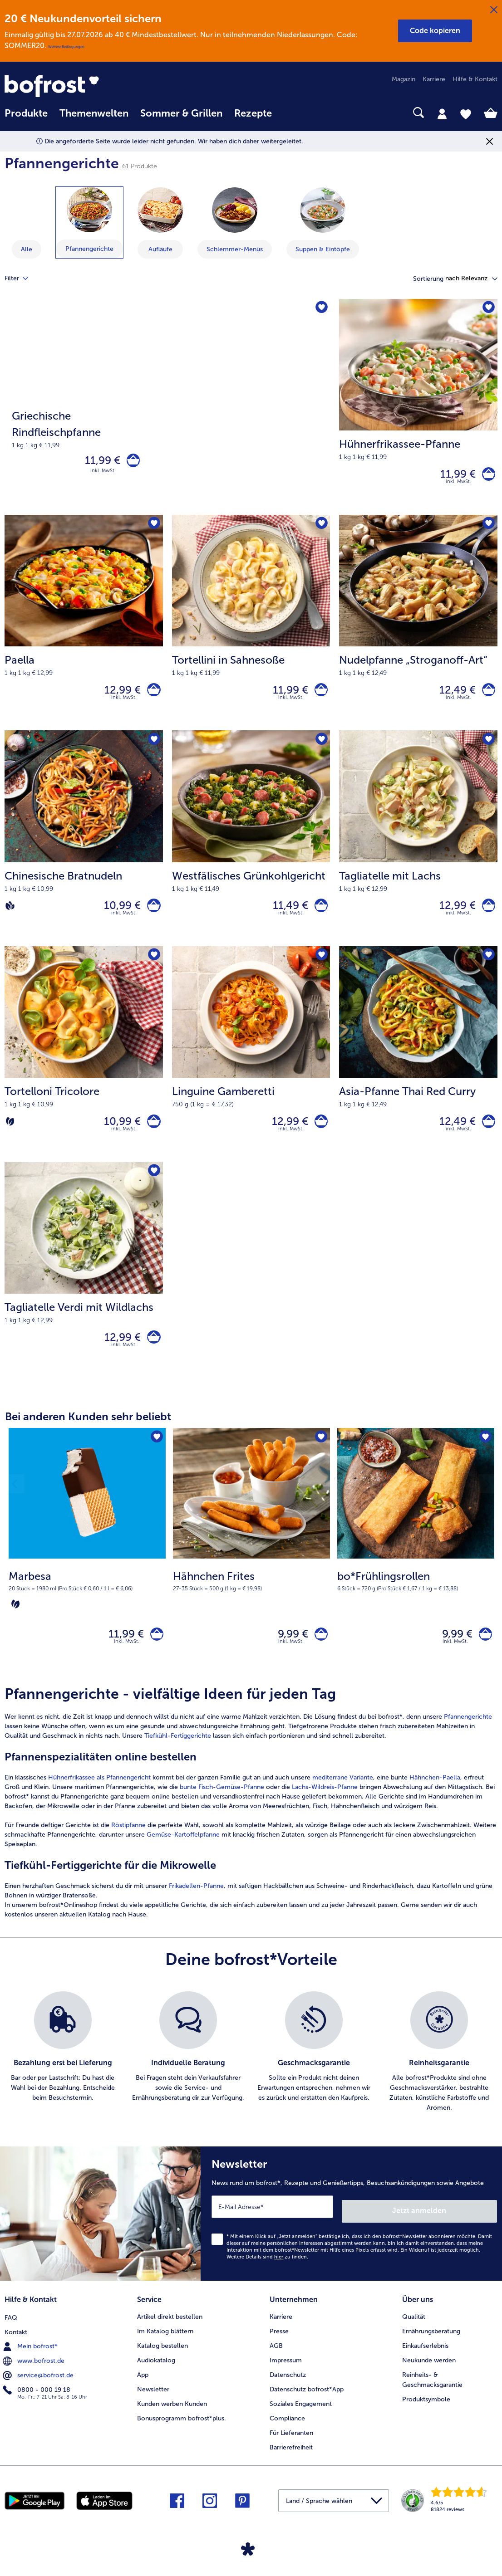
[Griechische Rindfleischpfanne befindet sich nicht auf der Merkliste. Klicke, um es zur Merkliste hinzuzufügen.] (320, 308)
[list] (251, 2076)
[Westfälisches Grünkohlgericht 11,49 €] (251, 848)
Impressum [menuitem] (286, 2377)
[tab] (442, 113)
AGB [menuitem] (276, 2363)
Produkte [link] (26, 113)
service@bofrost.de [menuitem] (39, 2391)
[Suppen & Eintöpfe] (322, 210)
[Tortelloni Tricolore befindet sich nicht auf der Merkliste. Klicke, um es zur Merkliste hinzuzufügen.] (153, 968)
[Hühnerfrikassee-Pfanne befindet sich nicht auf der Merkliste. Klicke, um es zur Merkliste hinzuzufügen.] (487, 308)
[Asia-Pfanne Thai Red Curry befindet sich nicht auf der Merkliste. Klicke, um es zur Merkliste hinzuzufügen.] (487, 968)
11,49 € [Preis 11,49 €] (286, 915)
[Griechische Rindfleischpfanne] (167, 409)
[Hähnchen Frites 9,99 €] (251, 1573)
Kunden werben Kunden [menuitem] (172, 2421)
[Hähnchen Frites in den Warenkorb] (319, 1656)
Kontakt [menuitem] (16, 2348)
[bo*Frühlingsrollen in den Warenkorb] (483, 1656)
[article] (251, 1827)
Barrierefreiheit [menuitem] (291, 2464)
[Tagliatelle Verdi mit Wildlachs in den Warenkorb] (152, 1355)
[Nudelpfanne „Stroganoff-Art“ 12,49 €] (418, 629)
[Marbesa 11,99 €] (87, 1573)
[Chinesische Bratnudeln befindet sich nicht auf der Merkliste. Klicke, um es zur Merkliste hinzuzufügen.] (153, 748)
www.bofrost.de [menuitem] (34, 2377)
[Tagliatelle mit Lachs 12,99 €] (418, 848)
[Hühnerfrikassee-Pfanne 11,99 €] (418, 409)
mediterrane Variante (342, 1802)
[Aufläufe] (160, 210)
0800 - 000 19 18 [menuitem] (37, 2406)
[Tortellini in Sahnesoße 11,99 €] (251, 629)
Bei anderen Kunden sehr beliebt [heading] (88, 1436)
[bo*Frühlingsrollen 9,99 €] (415, 1573)
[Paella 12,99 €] (84, 629)
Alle (26, 249)
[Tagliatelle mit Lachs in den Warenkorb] (486, 915)
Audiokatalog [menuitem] (156, 2377)
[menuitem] (26, 117)
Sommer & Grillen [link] (181, 113)
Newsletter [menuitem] (153, 2406)
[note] (87, 1610)
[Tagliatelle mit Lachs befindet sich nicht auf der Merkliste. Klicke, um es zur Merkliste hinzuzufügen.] (487, 748)
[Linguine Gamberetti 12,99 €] (251, 1068)
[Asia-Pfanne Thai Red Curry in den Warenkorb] (486, 1135)
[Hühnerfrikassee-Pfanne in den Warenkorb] (486, 476)
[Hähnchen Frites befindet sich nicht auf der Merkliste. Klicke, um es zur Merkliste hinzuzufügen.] (320, 1458)
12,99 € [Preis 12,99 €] (118, 695)
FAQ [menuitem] (11, 2334)
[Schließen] (493, 10)
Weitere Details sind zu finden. (267, 2277)
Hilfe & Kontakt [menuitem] (475, 79)
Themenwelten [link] (93, 113)
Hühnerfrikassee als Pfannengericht (99, 1802)
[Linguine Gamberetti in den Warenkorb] (319, 1135)
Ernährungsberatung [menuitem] (431, 2348)
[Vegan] (10, 915)
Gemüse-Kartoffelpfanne (183, 1859)
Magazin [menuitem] (403, 79)
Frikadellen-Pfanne (196, 1910)
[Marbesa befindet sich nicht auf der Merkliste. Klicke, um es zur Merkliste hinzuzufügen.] (156, 1458)
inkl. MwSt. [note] (126, 1666)
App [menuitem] (142, 2392)
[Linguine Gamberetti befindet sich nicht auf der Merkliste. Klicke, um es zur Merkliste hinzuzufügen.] (320, 968)
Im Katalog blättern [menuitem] (165, 2348)
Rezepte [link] (253, 113)
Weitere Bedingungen (66, 46)
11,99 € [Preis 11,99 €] (98, 462)
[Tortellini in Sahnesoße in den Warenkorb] (319, 696)
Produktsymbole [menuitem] (426, 2416)
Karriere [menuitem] (434, 79)
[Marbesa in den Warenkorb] (154, 1656)
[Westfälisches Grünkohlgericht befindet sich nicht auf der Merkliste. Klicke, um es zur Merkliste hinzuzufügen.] (320, 748)
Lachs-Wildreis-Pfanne (324, 1811)
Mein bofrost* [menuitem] (31, 2362)
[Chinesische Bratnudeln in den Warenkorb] (152, 915)
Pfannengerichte (468, 1741)
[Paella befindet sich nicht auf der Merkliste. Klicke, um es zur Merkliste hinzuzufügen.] (153, 528)
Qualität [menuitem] (413, 2334)
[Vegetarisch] (10, 1135)
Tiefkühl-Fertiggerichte (178, 1760)
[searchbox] (289, 113)
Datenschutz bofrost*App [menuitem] (307, 2406)
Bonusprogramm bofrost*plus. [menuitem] (181, 2435)
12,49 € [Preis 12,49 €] (453, 695)
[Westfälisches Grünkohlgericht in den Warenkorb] (319, 915)
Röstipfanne (128, 1849)
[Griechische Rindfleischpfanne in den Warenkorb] (131, 462)
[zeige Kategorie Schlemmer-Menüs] (234, 223)
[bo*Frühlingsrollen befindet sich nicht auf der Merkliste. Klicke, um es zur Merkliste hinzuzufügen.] (484, 1458)
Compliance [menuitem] (287, 2435)
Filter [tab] (22, 279)
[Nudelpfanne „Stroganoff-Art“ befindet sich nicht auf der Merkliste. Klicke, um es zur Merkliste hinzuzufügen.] (487, 528)
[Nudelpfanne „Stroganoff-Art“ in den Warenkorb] (486, 696)
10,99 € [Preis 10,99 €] (118, 915)
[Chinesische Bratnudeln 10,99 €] (84, 848)
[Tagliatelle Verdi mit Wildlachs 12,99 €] (84, 1288)
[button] (435, 31)
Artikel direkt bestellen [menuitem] (169, 2334)
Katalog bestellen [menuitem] (162, 2363)
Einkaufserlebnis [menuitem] (425, 2363)
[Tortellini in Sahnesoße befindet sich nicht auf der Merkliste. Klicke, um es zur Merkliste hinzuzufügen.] (320, 528)
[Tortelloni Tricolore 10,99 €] (84, 1068)
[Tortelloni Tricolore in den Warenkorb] (152, 1135)
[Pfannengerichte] (89, 209)
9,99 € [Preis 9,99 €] (288, 1656)
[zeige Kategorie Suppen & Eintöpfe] (322, 223)
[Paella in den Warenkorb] (152, 696)
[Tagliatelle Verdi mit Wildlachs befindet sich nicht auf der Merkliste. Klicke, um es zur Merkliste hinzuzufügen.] (153, 1188)
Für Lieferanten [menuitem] (291, 2450)
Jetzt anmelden (458, 2230)
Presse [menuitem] (279, 2348)
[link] (79, 85)
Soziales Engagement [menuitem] (301, 2421)
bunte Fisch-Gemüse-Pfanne (222, 1811)
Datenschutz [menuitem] (288, 2392)
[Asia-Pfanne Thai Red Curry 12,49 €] (418, 1068)
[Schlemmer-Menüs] (234, 210)
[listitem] (63, 2076)
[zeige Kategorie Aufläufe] (160, 223)
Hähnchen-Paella (434, 1802)
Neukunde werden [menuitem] (429, 2377)
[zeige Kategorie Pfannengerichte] (89, 222)
